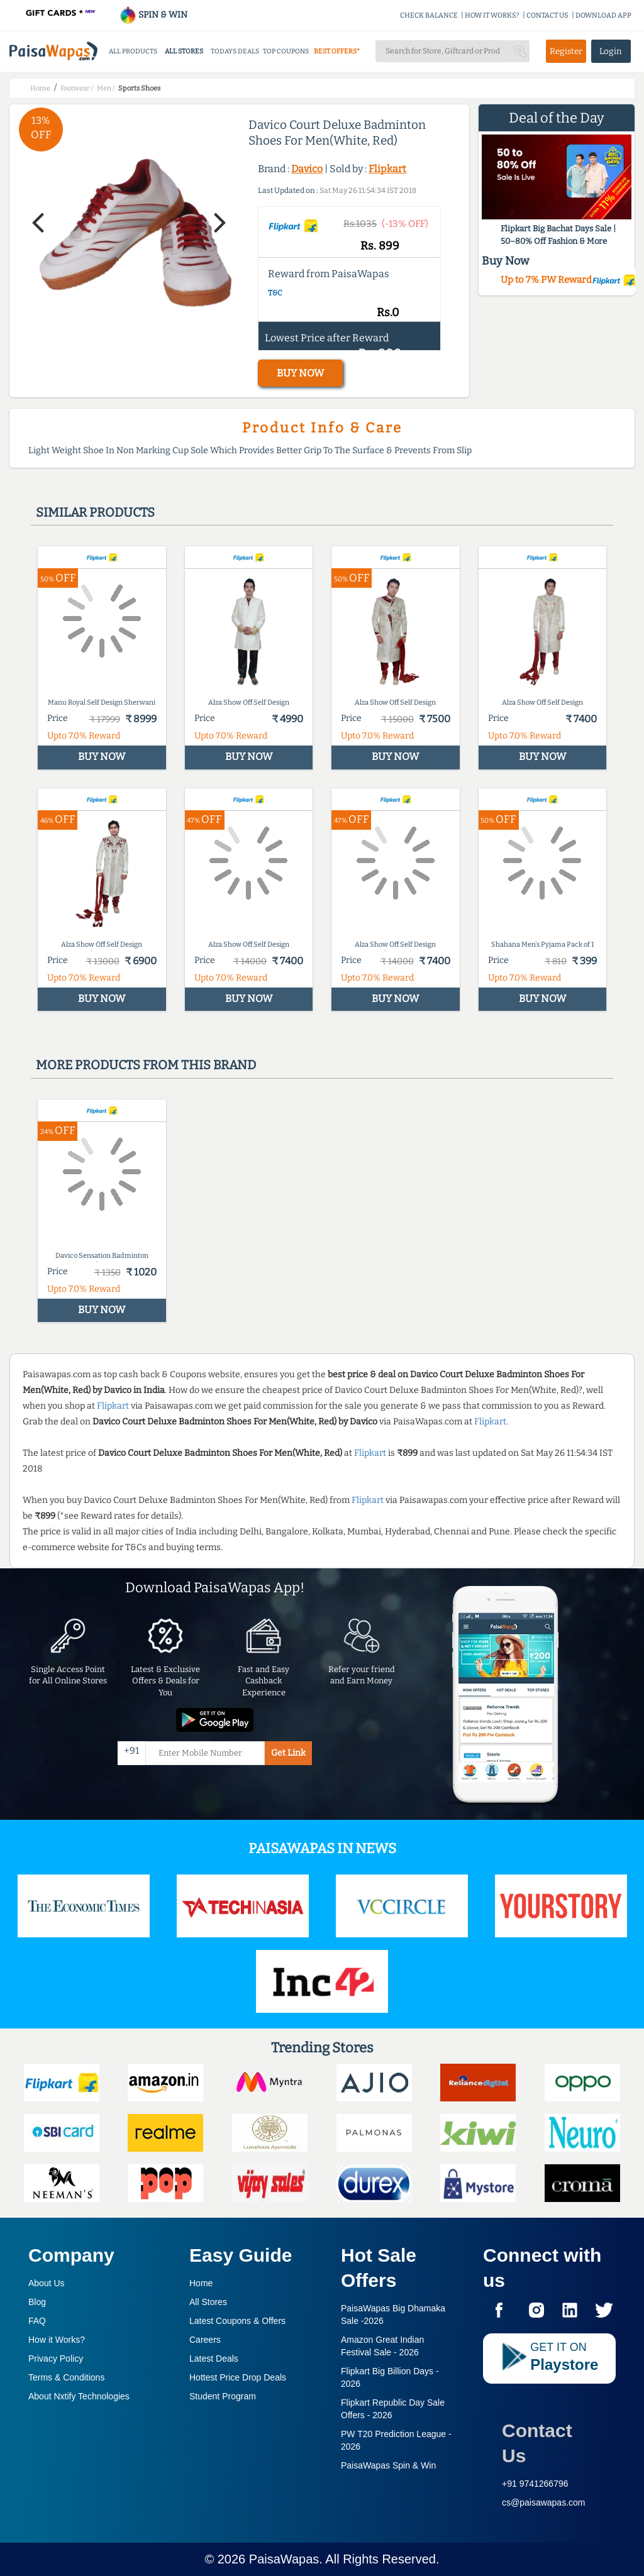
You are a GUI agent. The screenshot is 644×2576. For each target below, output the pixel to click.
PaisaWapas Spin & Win (388, 2465)
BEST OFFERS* (337, 51)
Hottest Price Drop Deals (237, 2377)
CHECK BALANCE (429, 15)
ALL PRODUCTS (133, 51)
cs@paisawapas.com (544, 2502)
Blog (37, 2302)
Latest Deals (213, 2358)
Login (610, 51)
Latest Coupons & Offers (237, 2321)
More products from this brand (146, 1064)
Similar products (95, 512)
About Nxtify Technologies (79, 2396)
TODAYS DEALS (235, 51)
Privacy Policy (55, 2358)
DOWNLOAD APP (603, 15)
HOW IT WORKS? (492, 15)
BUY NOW (300, 373)
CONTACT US (547, 15)
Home (201, 2283)
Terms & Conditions (66, 2377)
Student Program (222, 2396)
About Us (46, 2283)
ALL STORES (184, 51)
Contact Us (537, 2443)
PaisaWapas (284, 2559)
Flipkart (387, 169)
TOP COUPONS (286, 51)
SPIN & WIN (153, 14)
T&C (275, 293)
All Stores (208, 2302)
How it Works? (56, 2340)
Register (566, 51)
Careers (205, 2340)
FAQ (37, 2321)
